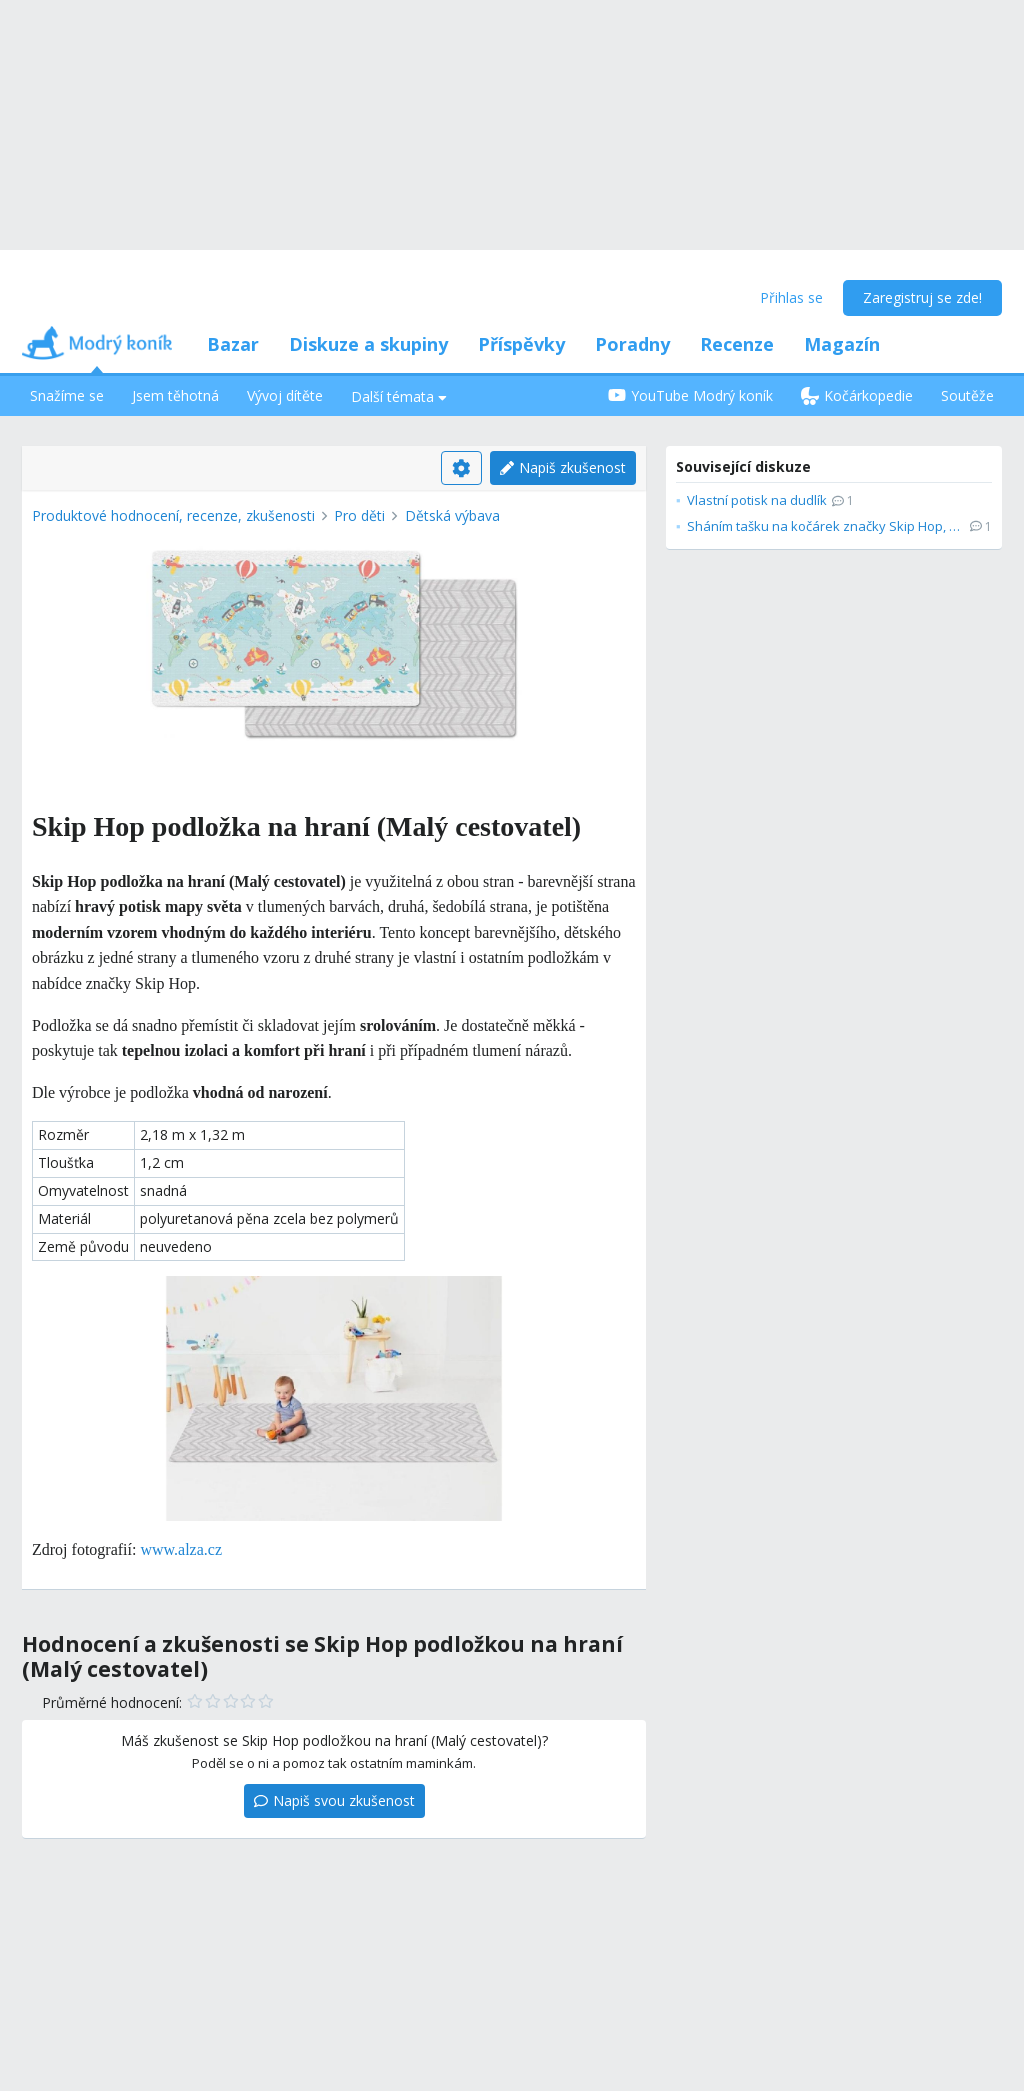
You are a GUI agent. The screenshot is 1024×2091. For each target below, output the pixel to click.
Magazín (842, 344)
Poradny (632, 344)
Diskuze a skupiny (368, 344)
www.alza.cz (181, 1549)
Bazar (233, 344)
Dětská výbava (452, 515)
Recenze (737, 344)
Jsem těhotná (175, 395)
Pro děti (359, 515)
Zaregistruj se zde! (922, 297)
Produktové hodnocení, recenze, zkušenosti (173, 515)
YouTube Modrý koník (690, 395)
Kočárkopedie (857, 395)
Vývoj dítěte (285, 395)
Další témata (399, 396)
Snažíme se (67, 395)
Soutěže (967, 395)
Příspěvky (521, 344)
